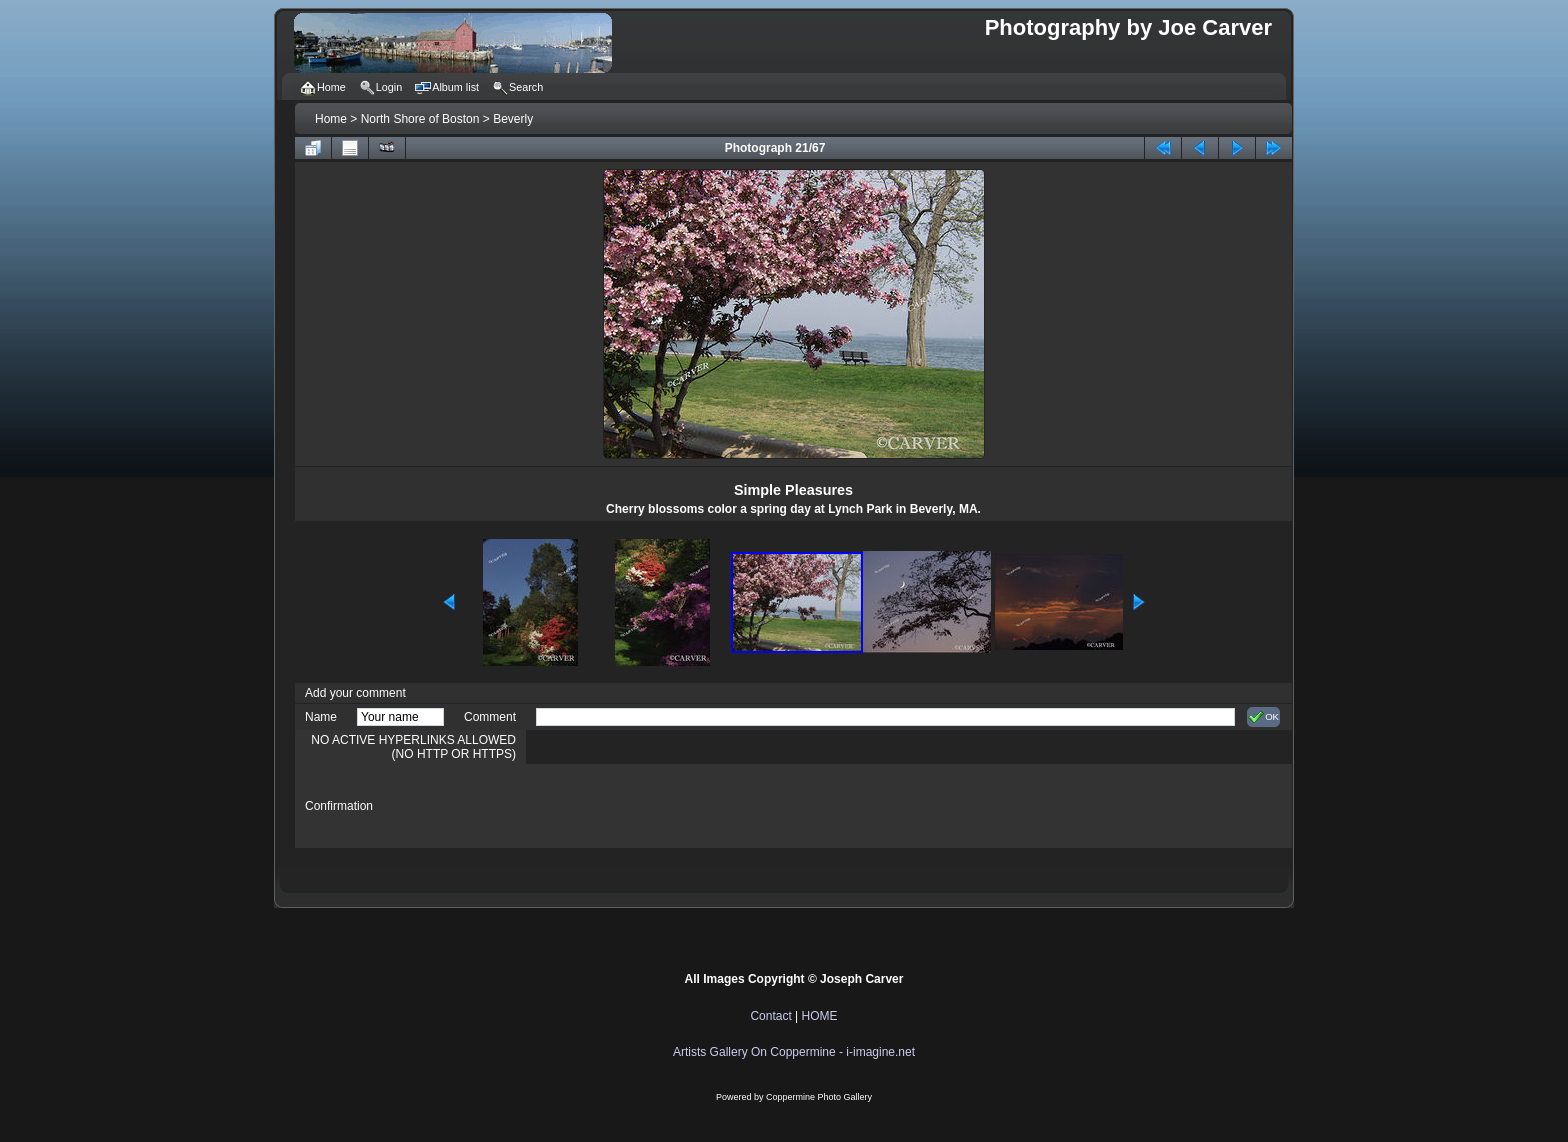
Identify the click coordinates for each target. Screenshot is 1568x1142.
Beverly (513, 119)
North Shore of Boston (420, 119)
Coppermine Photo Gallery (819, 1097)
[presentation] (688, 806)
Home (331, 119)
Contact (770, 1016)
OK (1263, 717)
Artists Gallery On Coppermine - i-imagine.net (794, 1052)
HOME (820, 1016)
